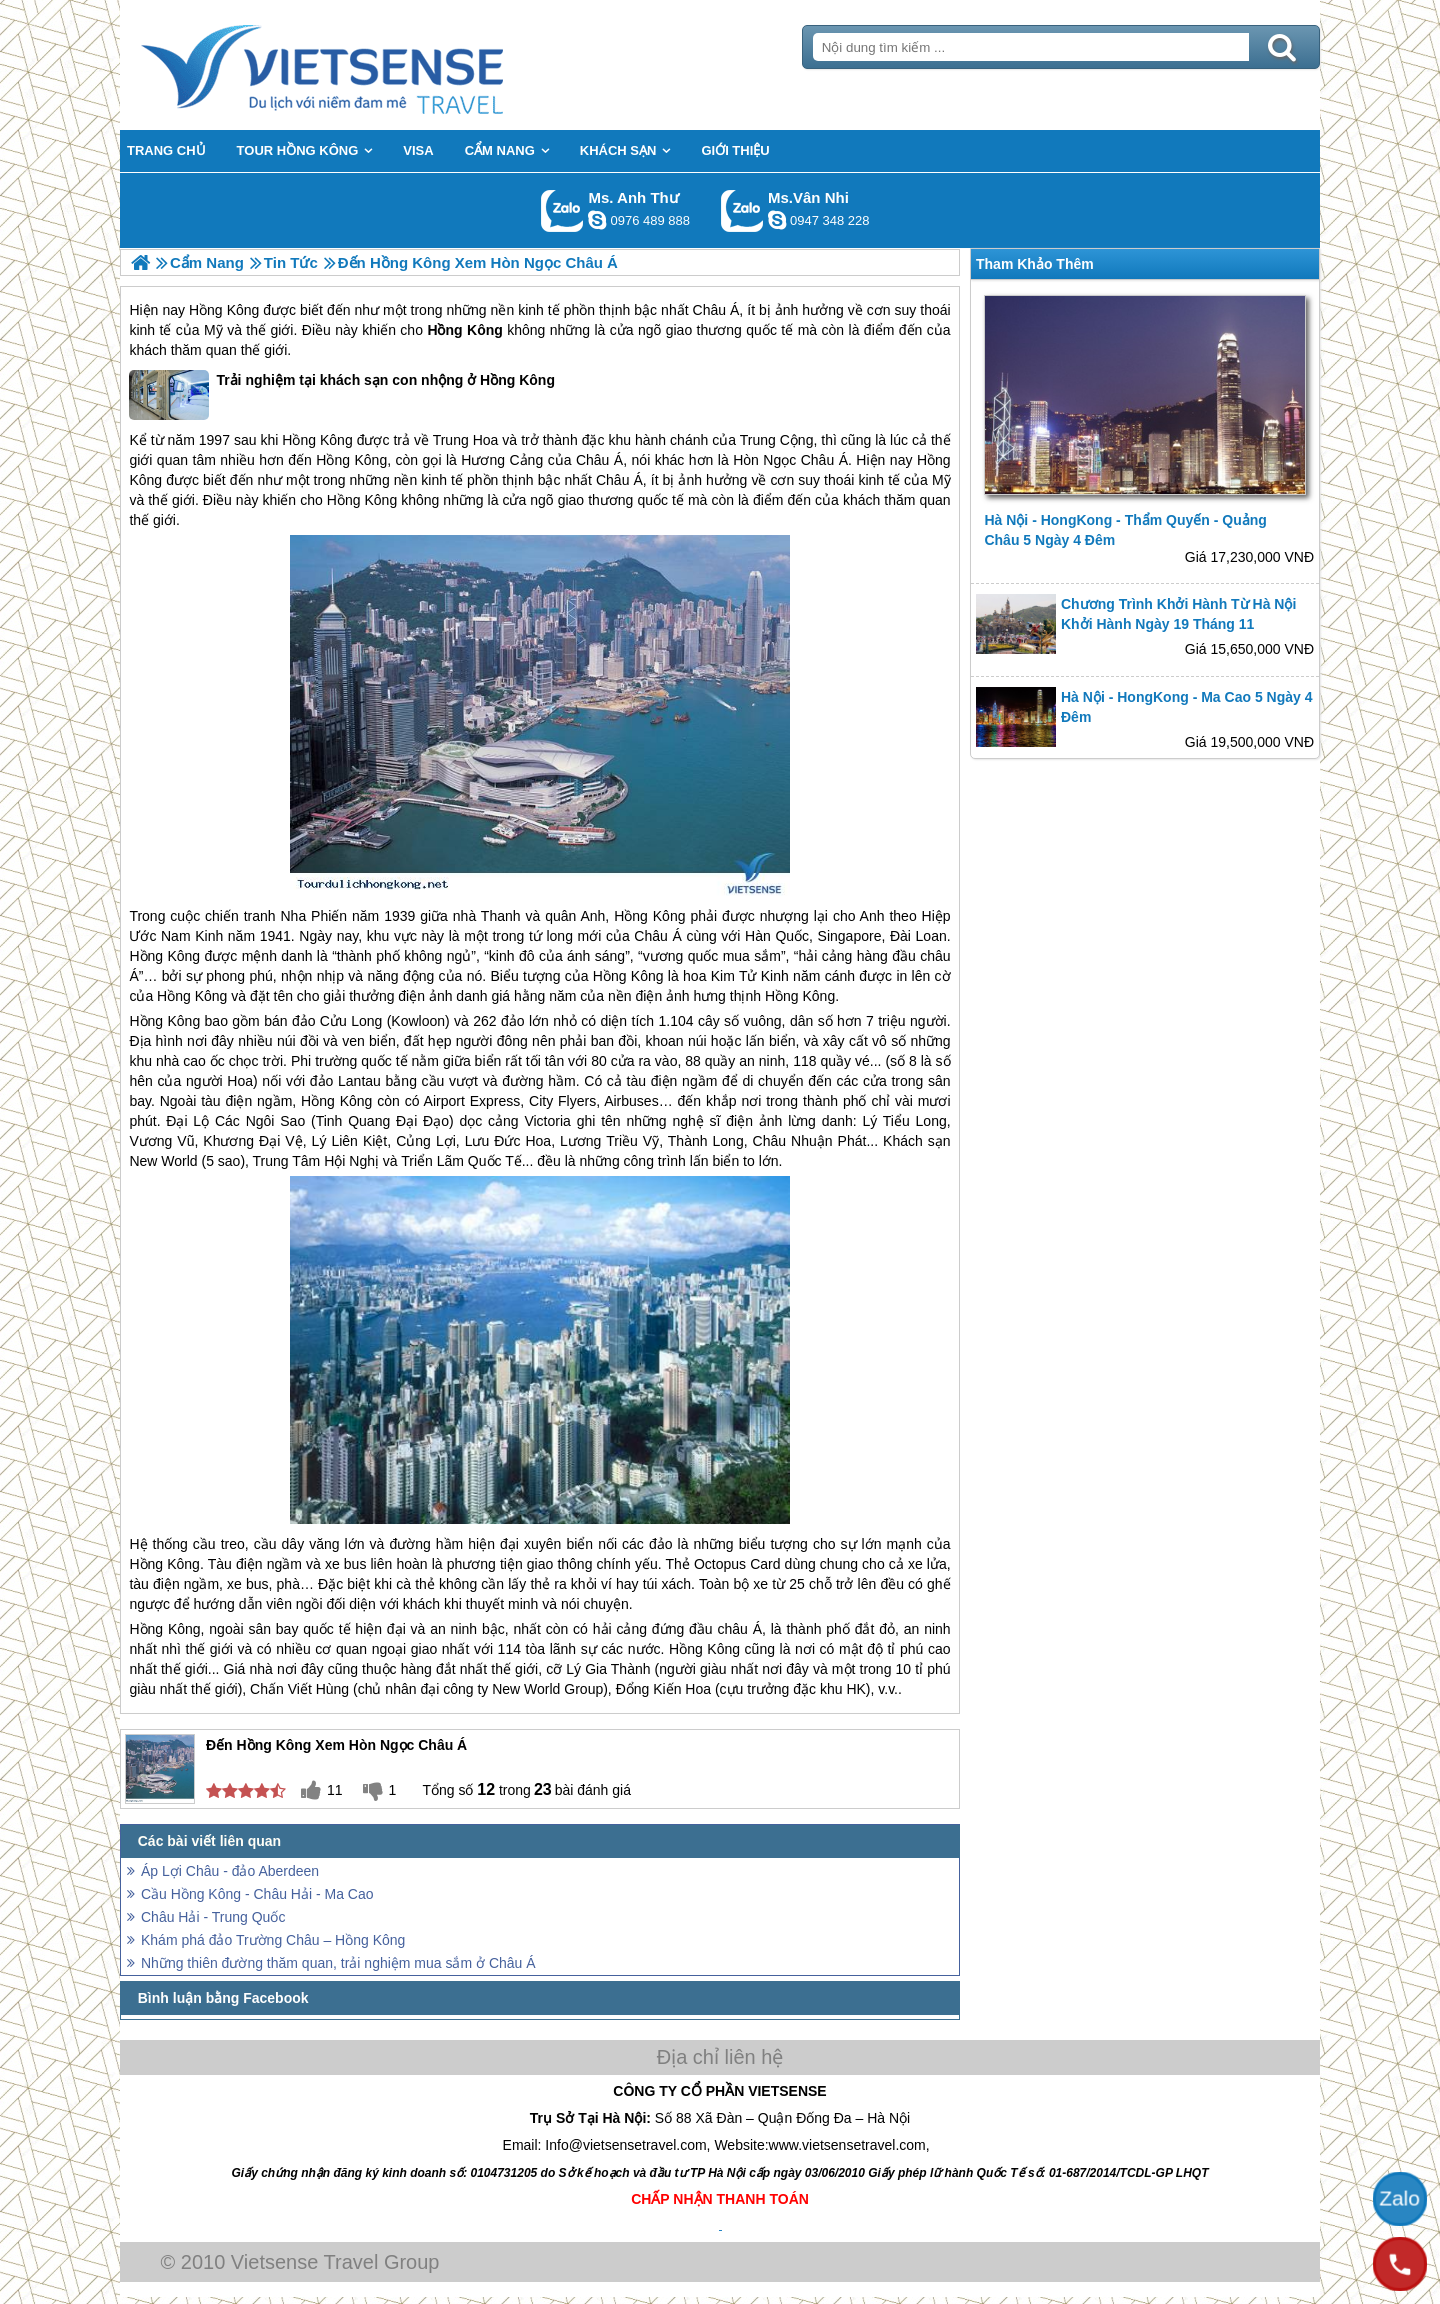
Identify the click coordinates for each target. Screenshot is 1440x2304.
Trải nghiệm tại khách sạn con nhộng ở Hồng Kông (342, 395)
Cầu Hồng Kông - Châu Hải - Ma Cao (257, 1894)
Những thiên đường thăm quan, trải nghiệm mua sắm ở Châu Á (338, 1963)
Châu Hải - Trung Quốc (213, 1917)
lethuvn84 (597, 220)
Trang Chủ (372, 65)
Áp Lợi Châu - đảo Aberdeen (230, 1871)
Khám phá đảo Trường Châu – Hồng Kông (273, 1940)
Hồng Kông (224, 310)
